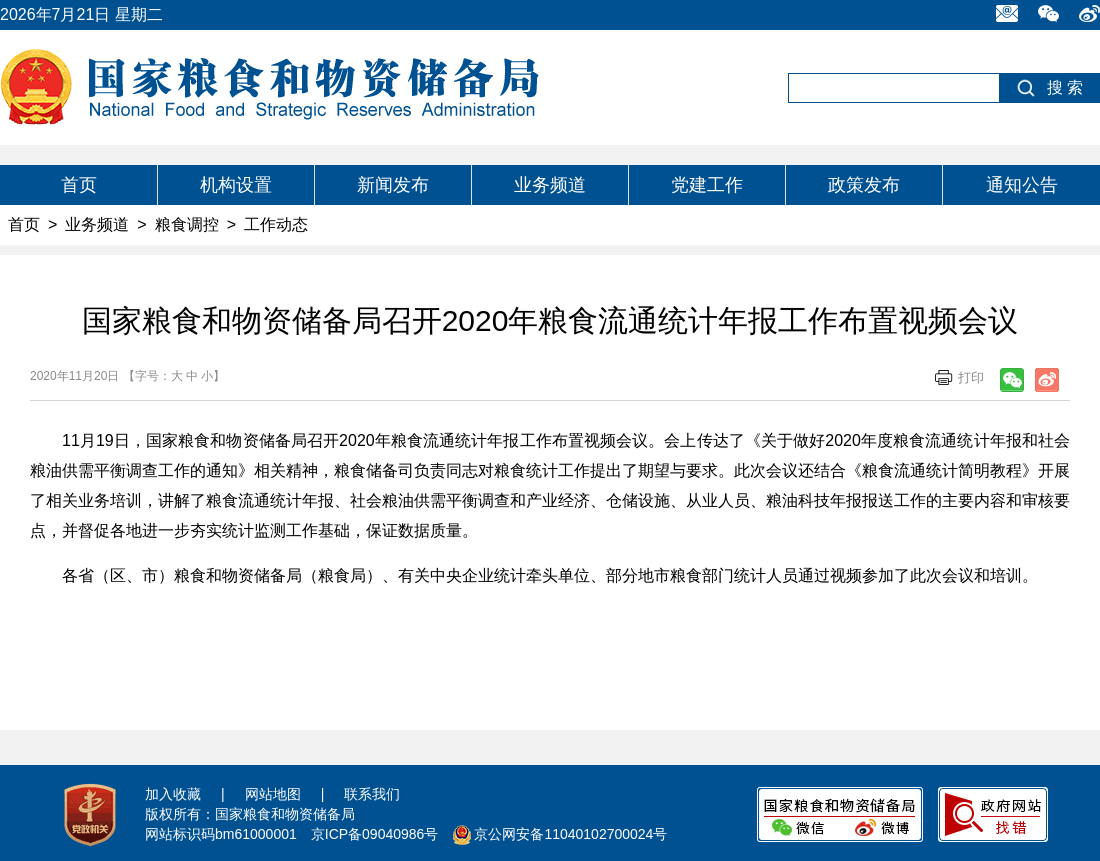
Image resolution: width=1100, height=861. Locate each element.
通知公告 (1022, 185)
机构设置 (236, 185)
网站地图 (273, 794)
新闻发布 (393, 185)
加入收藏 (173, 794)
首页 (79, 185)
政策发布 (864, 185)
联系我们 (372, 794)
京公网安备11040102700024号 (570, 834)
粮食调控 (187, 224)
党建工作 (707, 185)
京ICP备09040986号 (375, 834)
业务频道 (550, 185)
